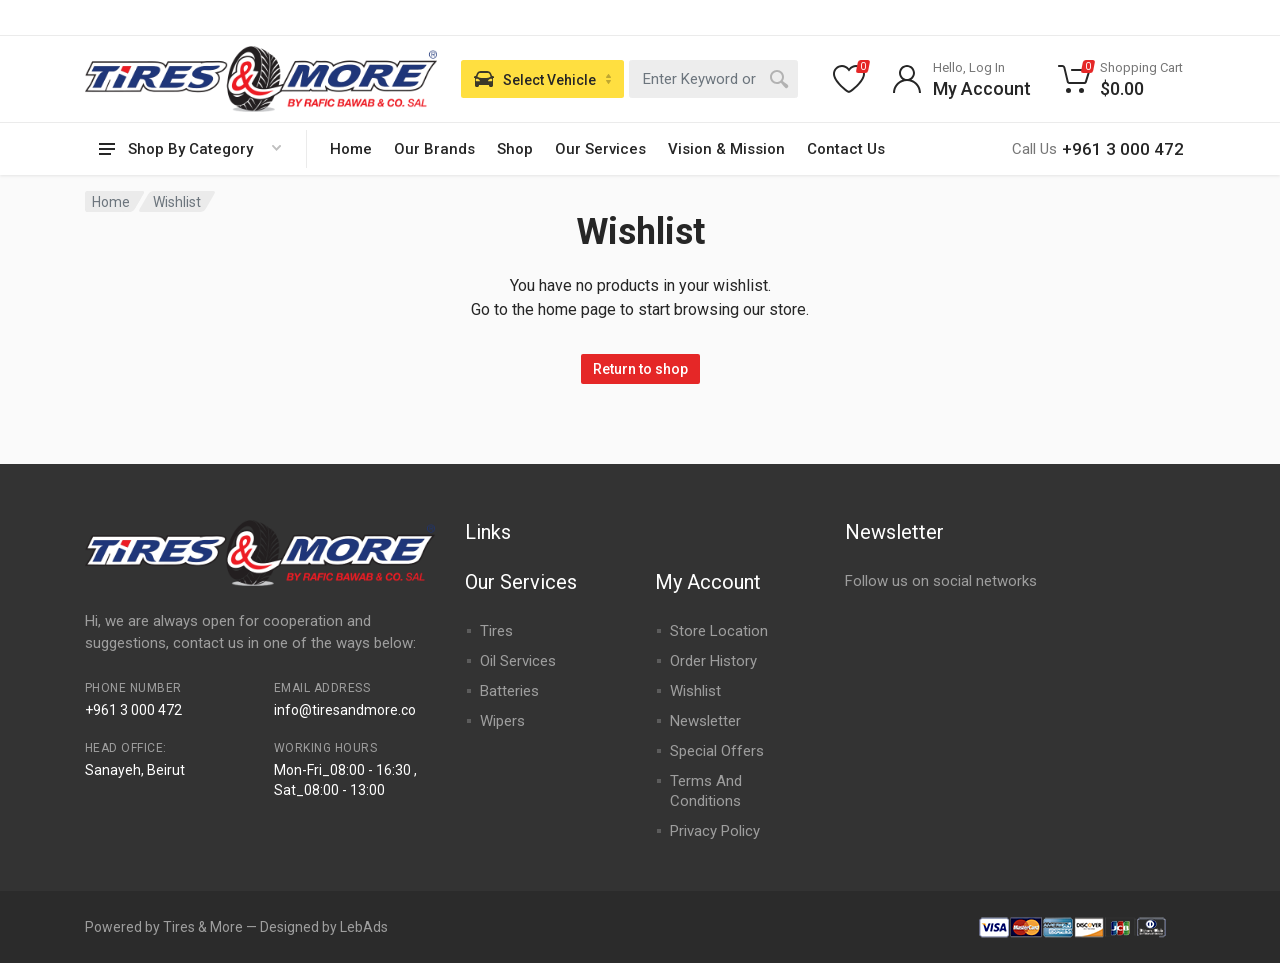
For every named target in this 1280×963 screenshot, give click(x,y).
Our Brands (434, 149)
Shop (515, 149)
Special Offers (717, 751)
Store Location (719, 631)
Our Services (600, 149)
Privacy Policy (715, 831)
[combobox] (713, 79)
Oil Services (518, 661)
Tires (496, 631)
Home (351, 149)
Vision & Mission (726, 149)
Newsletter (705, 721)
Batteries (509, 691)
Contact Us (846, 149)
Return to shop (640, 369)
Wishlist (695, 691)
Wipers (502, 721)
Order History (713, 661)
